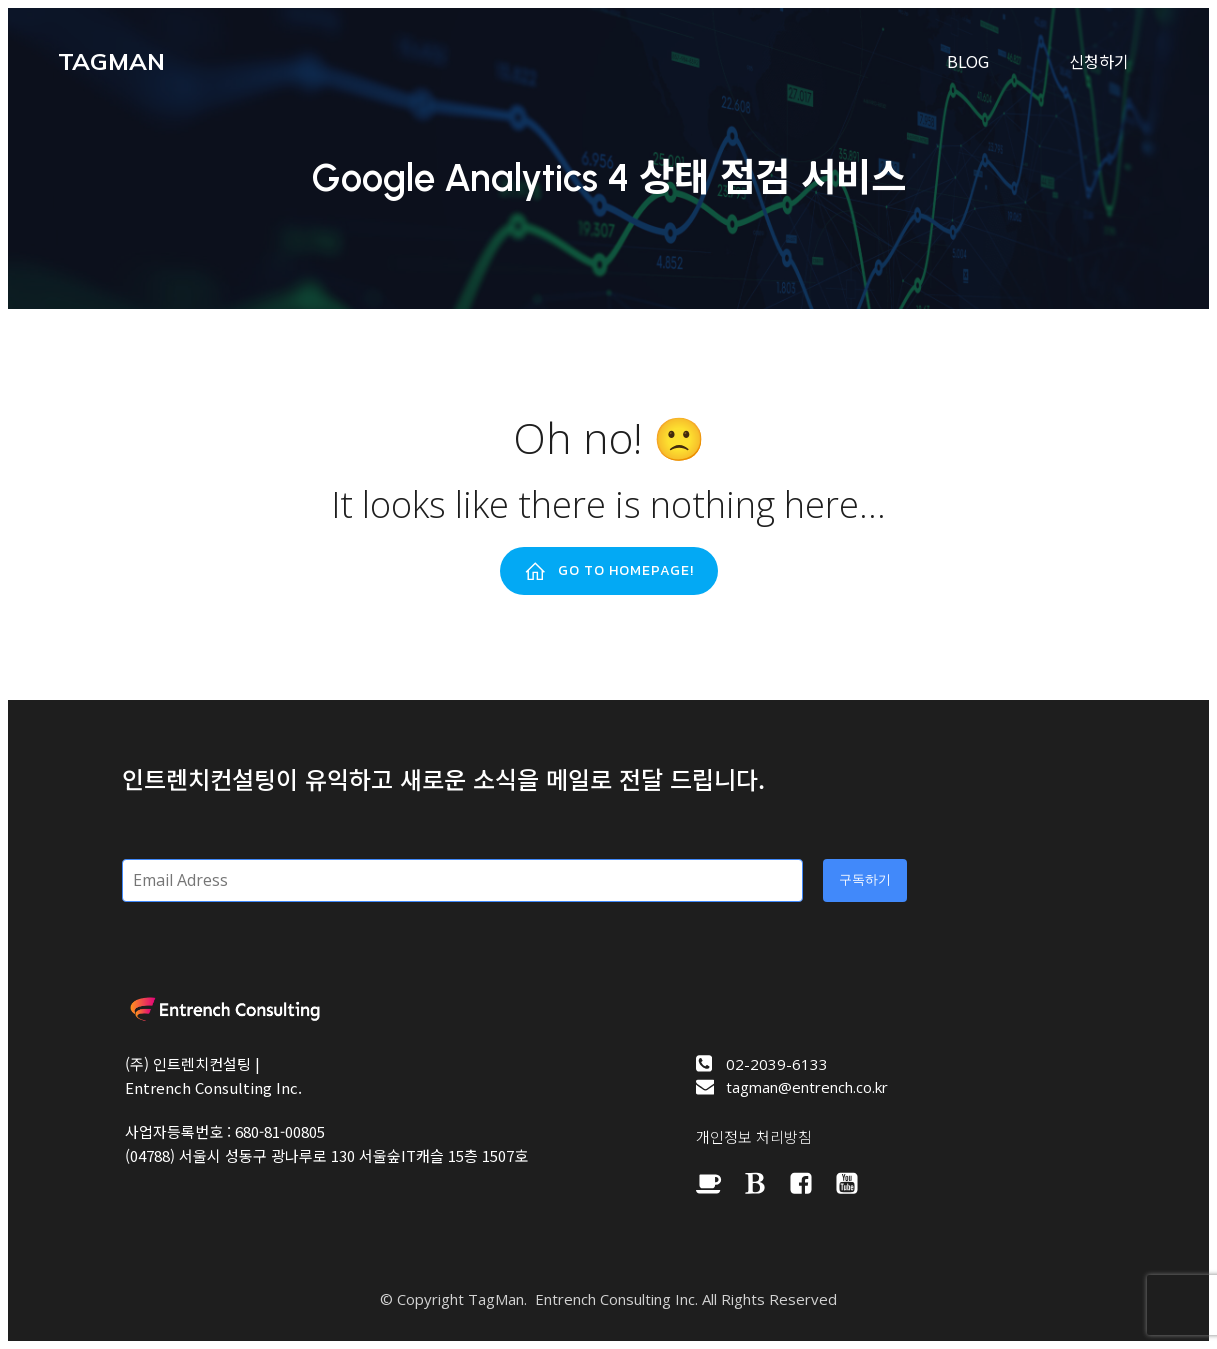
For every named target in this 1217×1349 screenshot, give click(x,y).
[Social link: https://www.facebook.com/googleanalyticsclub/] (811, 1183)
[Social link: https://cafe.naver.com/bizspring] (719, 1183)
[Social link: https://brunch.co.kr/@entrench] (765, 1183)
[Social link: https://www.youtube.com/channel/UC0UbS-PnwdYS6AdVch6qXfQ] (857, 1183)
